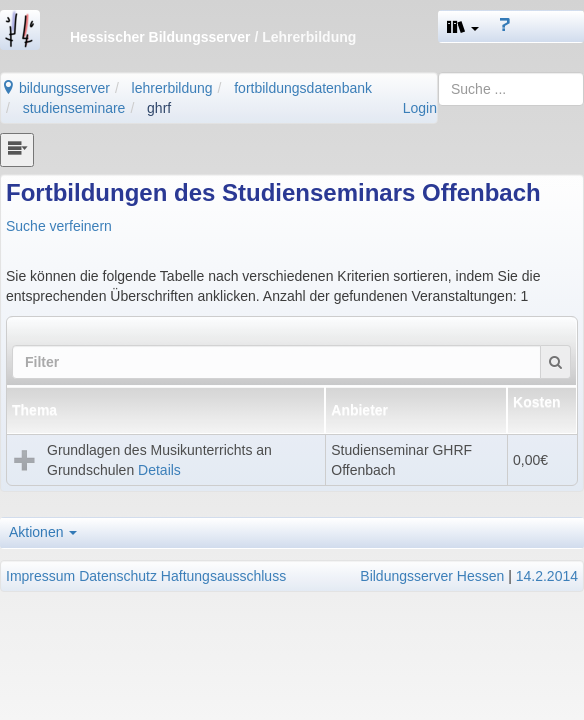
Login (420, 108)
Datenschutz (118, 576)
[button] (463, 26)
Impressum (40, 576)
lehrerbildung (172, 88)
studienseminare (74, 108)
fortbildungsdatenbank (303, 88)
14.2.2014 (547, 576)
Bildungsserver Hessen (432, 576)
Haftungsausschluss (223, 576)
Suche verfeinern (59, 226)
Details (159, 470)
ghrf (159, 108)
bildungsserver (55, 88)
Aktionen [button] (43, 532)
